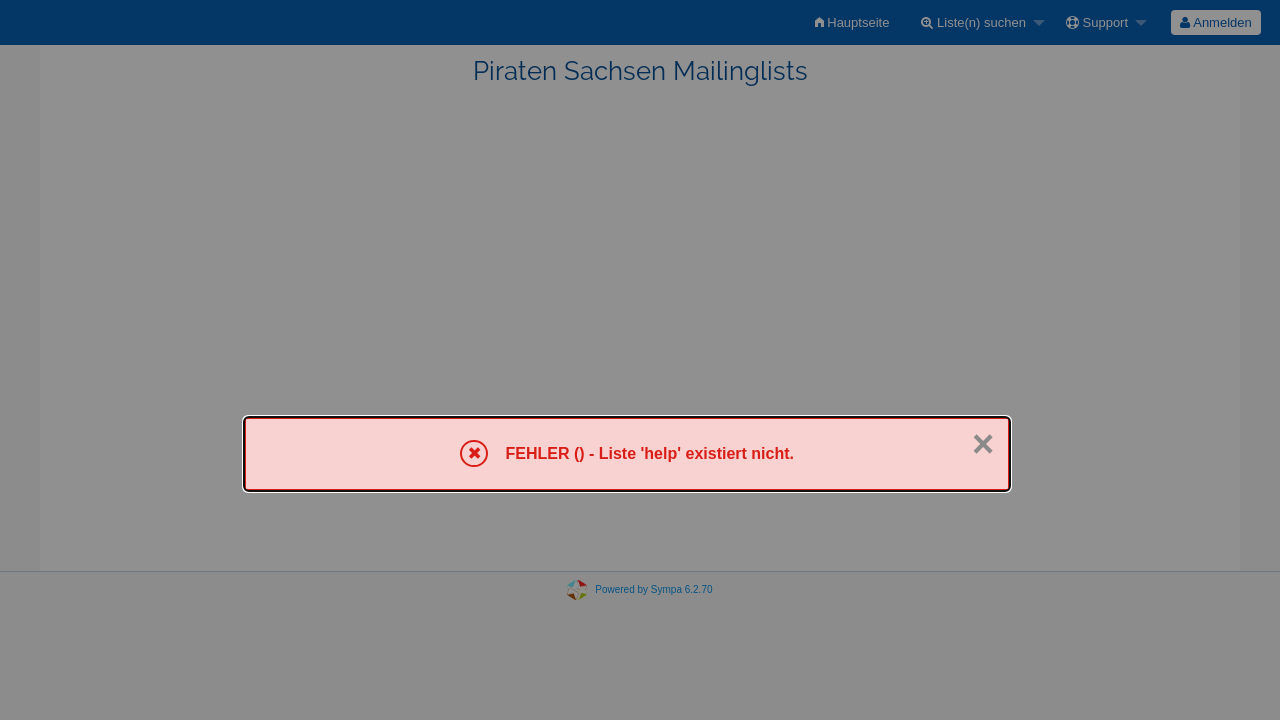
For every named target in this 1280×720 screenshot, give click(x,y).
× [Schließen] (983, 444)
